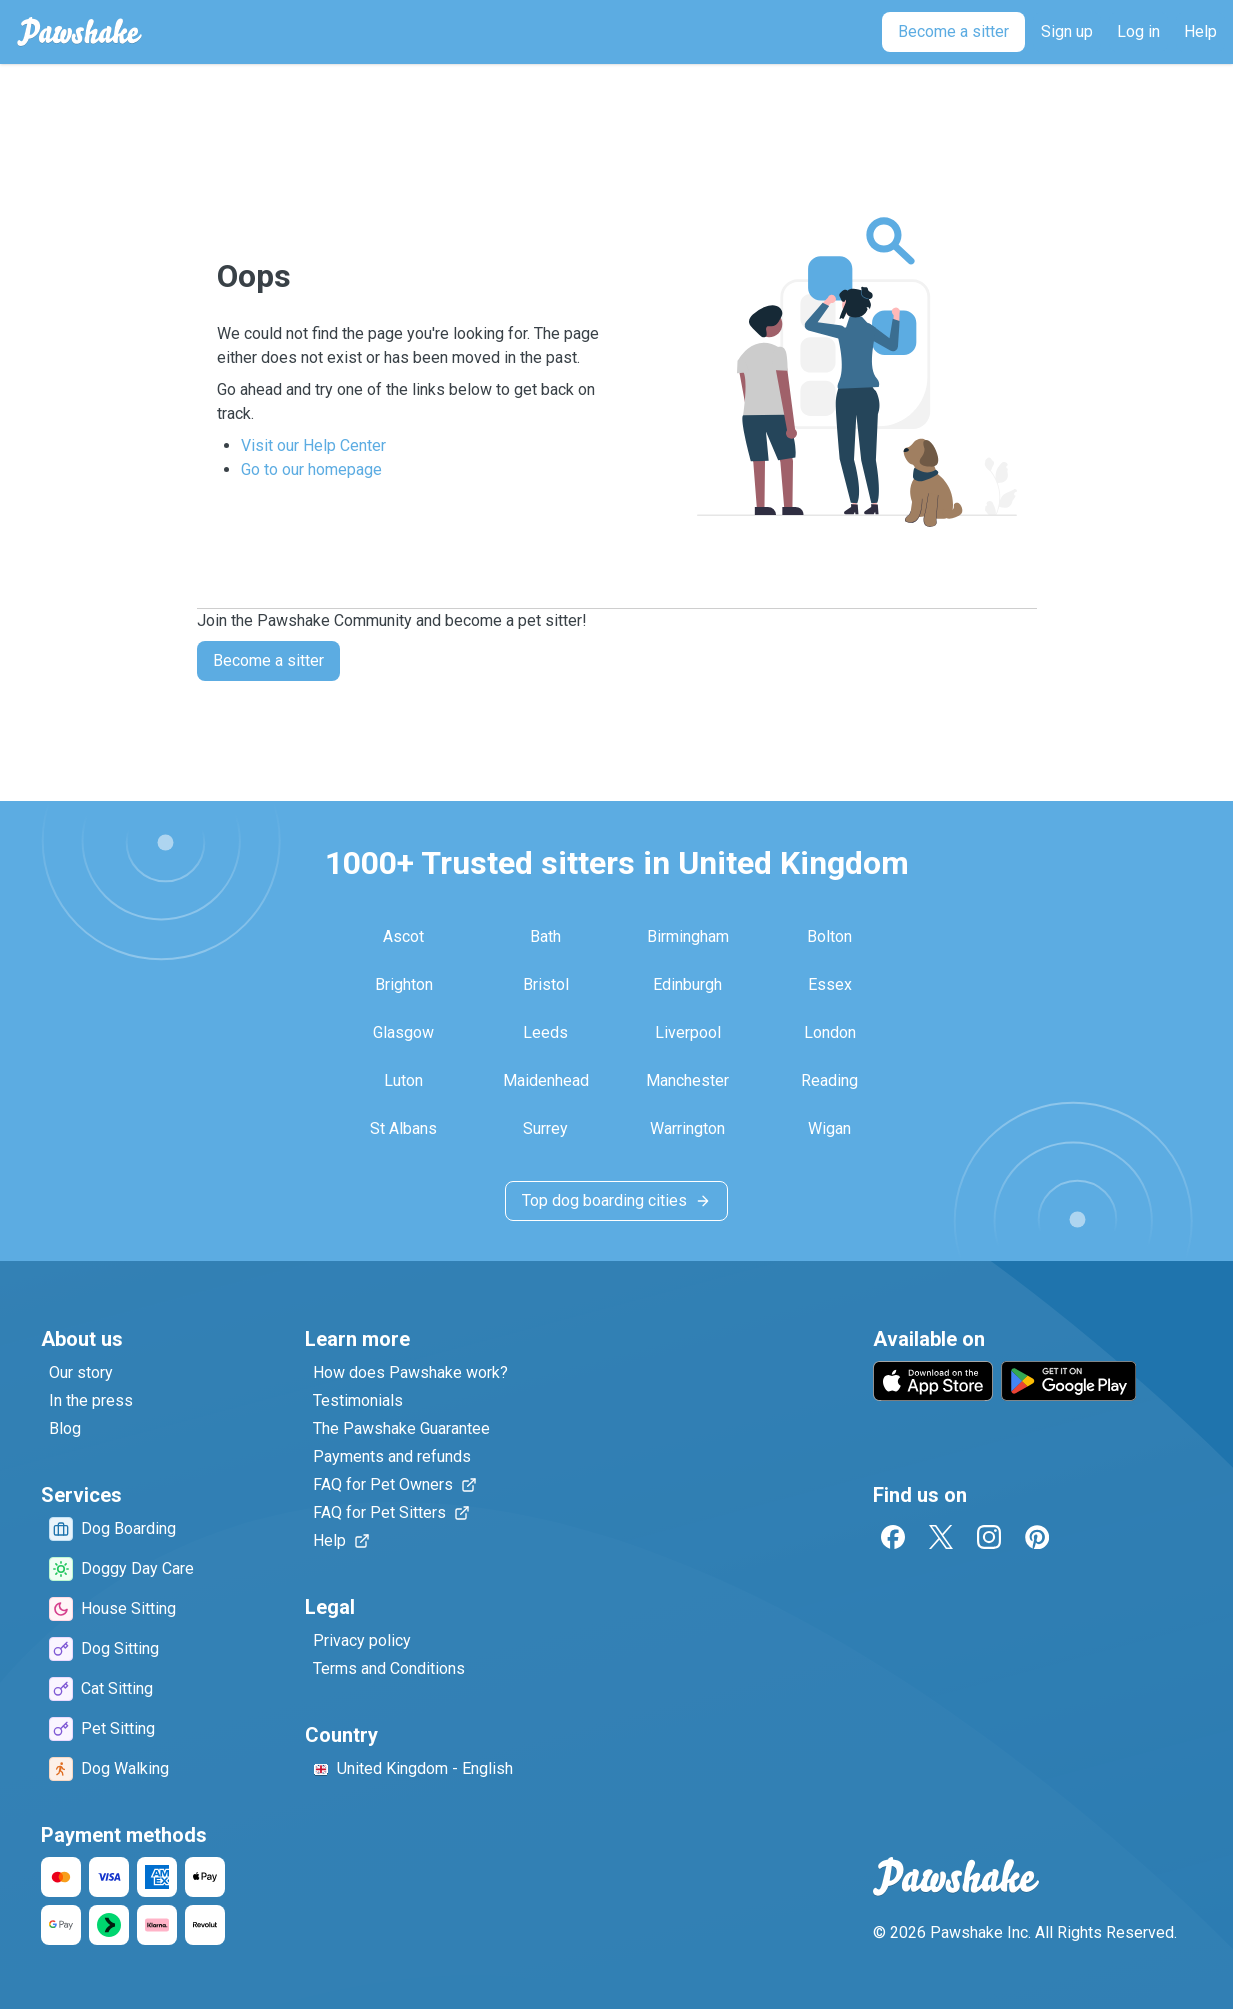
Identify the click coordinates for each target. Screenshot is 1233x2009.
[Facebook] (893, 1537)
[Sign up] (1067, 32)
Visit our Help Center (313, 445)
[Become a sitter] (953, 32)
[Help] (1200, 32)
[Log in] (1138, 32)
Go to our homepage (311, 469)
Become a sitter (268, 660)
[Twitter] (941, 1537)
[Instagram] (989, 1537)
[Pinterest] (1037, 1537)
